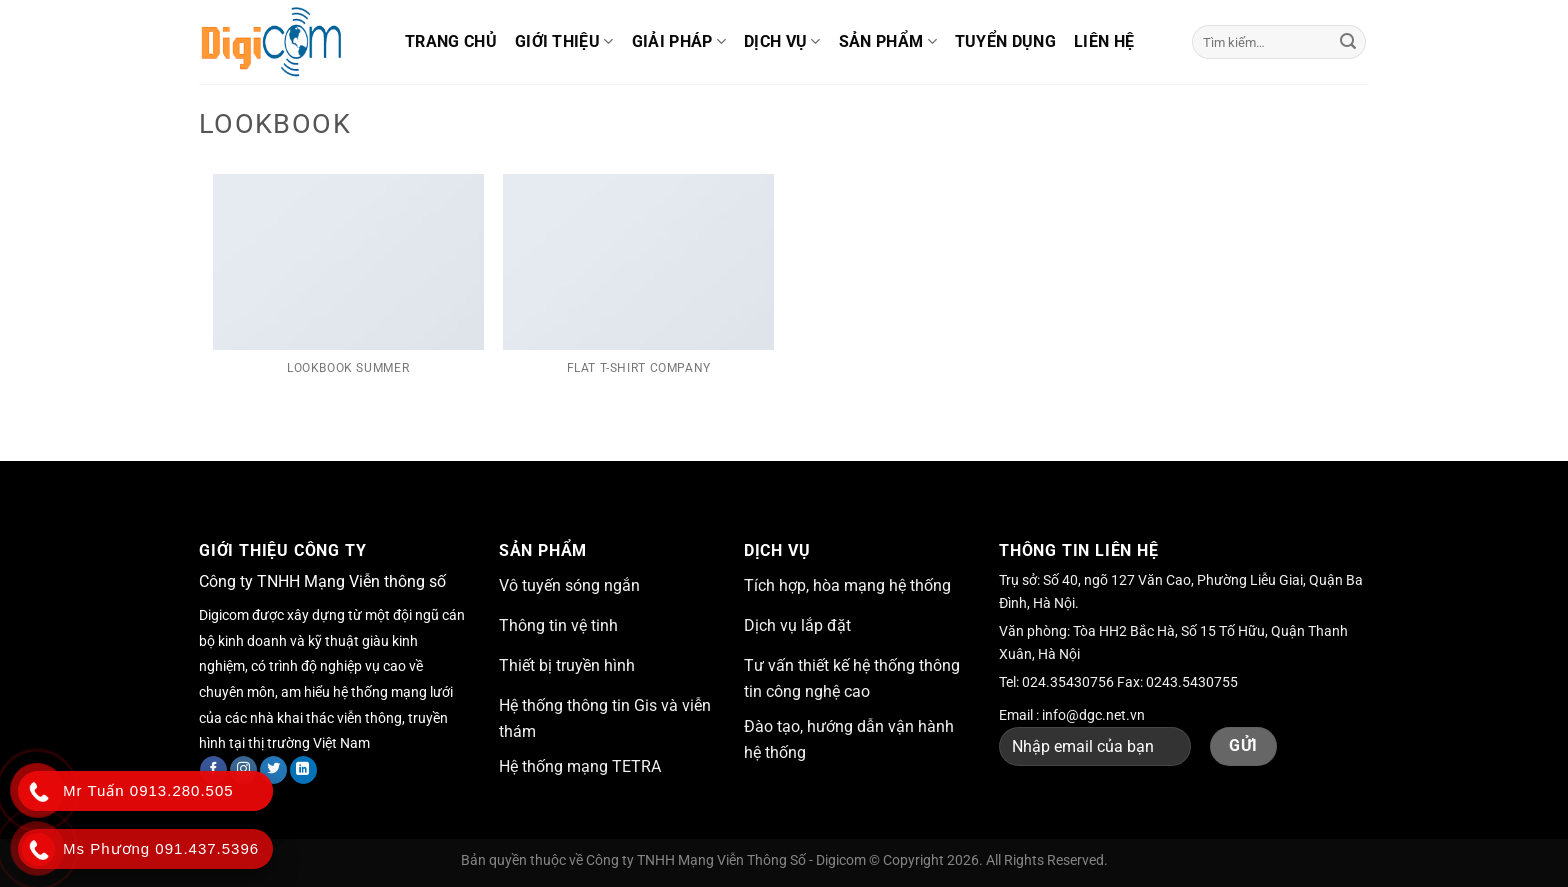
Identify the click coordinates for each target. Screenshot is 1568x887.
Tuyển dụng (1005, 41)
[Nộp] (1348, 42)
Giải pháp (679, 42)
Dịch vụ (782, 42)
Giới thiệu (564, 42)
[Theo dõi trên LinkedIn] (303, 770)
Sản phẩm (888, 42)
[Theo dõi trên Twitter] (273, 770)
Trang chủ (451, 41)
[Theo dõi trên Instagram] (243, 770)
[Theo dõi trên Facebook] (213, 770)
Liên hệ (1104, 41)
